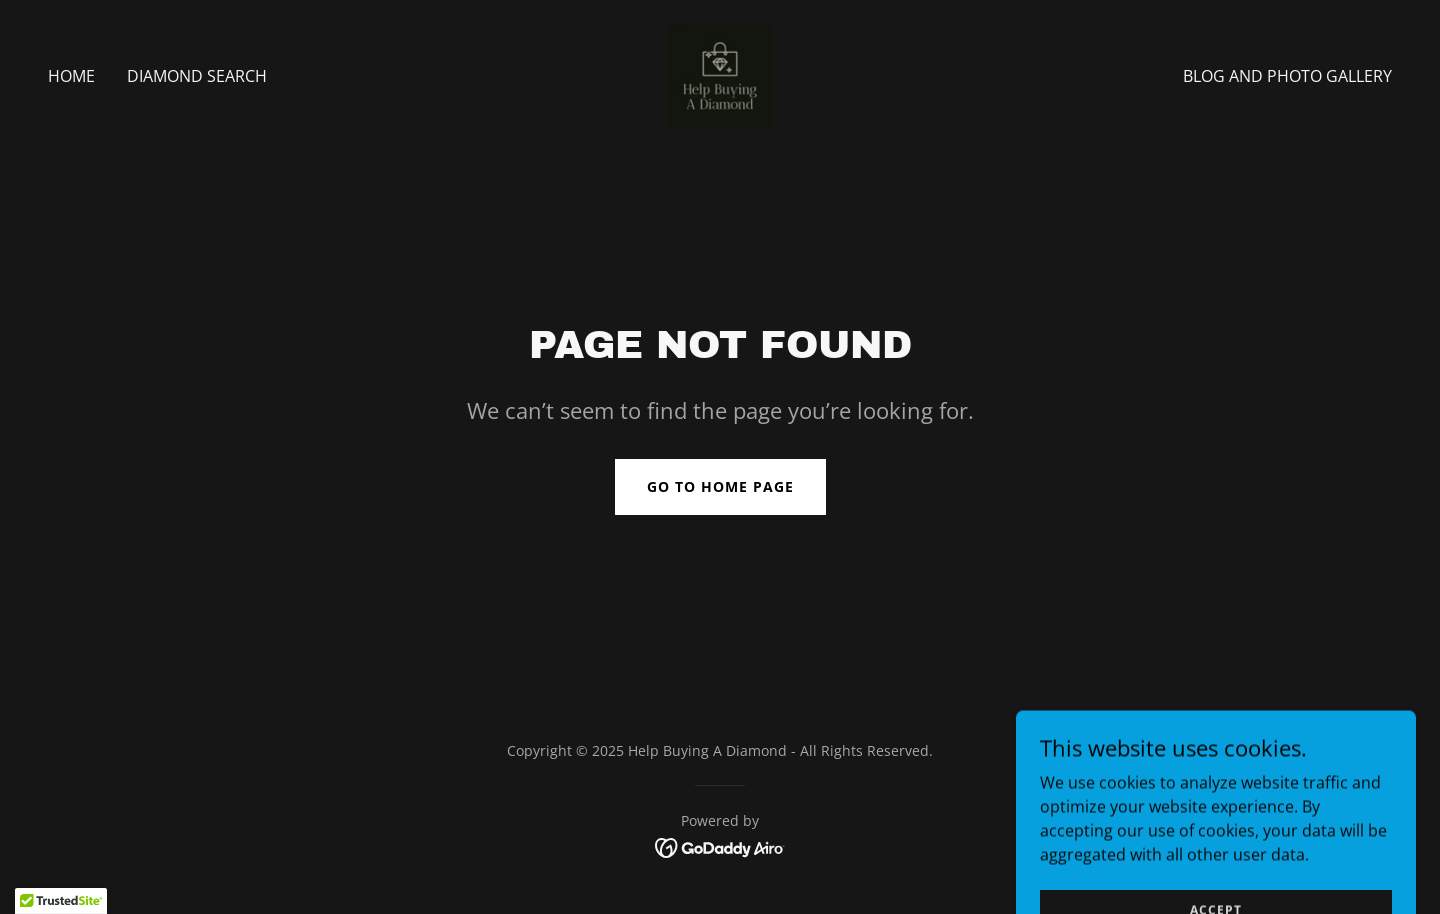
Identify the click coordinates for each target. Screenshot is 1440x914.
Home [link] (71, 76)
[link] (720, 74)
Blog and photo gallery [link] (1287, 76)
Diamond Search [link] (197, 76)
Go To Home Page (720, 486)
